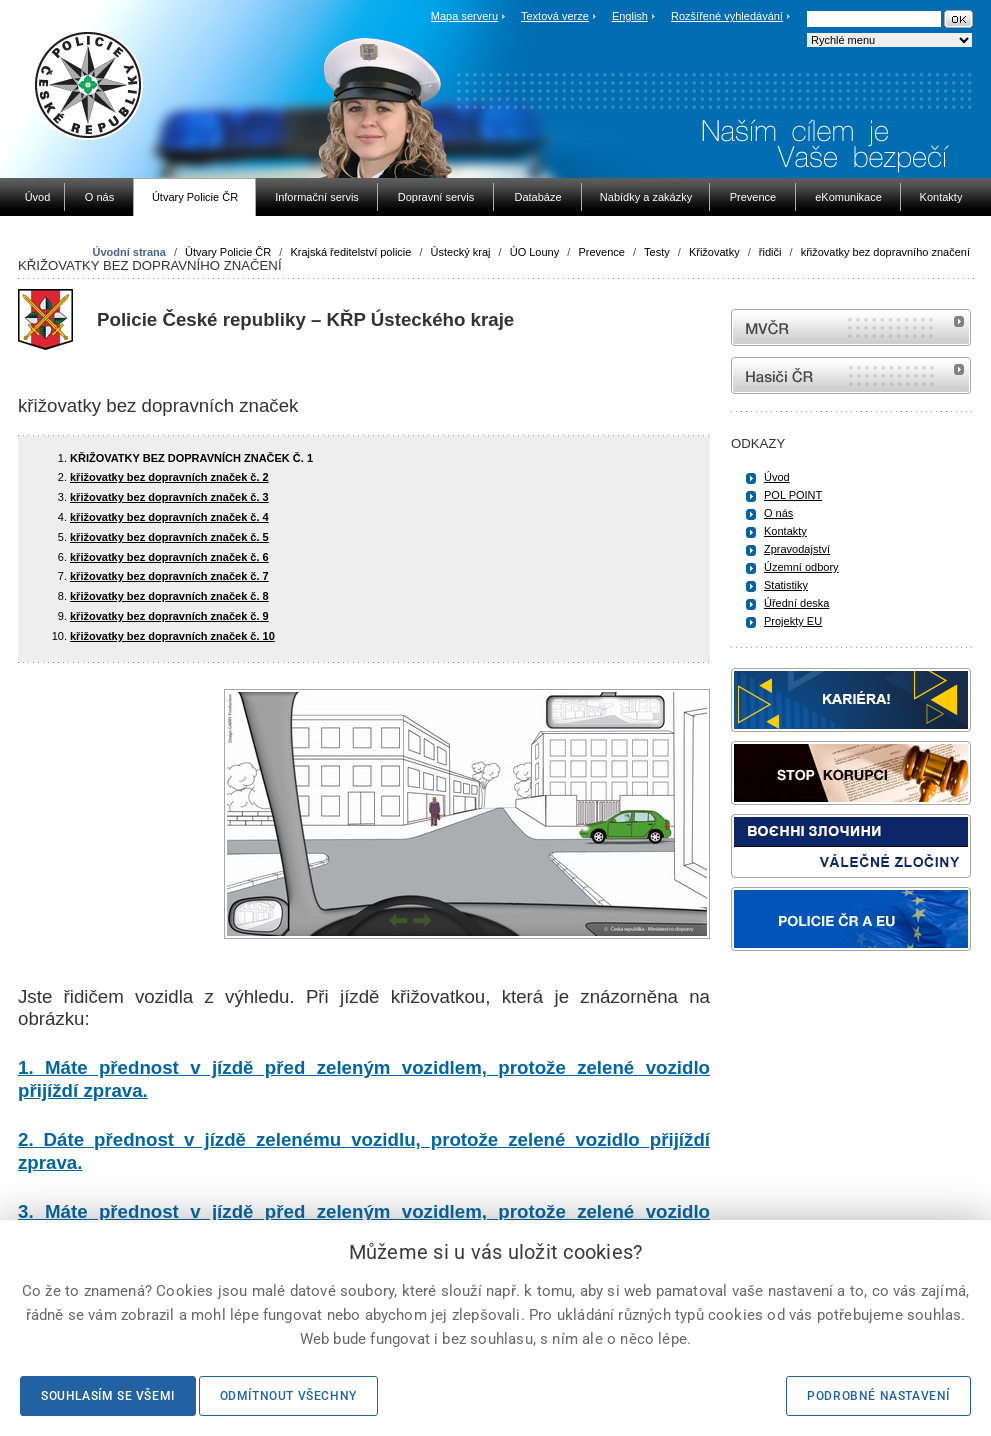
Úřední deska (796, 603)
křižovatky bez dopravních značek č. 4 (169, 517)
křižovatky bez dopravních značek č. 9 (169, 616)
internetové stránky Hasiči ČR (851, 375)
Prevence (601, 252)
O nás (778, 513)
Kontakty (785, 531)
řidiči (770, 252)
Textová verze (555, 16)
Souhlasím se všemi (108, 1396)
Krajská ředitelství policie (350, 252)
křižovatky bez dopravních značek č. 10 (172, 636)
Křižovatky (714, 252)
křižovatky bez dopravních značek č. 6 (169, 557)
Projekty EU (793, 621)
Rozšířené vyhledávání (727, 16)
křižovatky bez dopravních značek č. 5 (169, 537)
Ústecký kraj (461, 252)
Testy (657, 252)
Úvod (777, 477)
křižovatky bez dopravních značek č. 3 (169, 497)
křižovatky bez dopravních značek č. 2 (169, 477)
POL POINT (793, 495)
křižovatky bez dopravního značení (885, 252)
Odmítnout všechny (288, 1396)
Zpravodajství (797, 549)
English (630, 16)
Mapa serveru (464, 16)
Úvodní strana (128, 252)
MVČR (851, 327)
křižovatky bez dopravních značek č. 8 (169, 596)
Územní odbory (801, 567)
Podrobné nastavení (878, 1396)
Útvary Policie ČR (228, 252)
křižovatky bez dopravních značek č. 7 (169, 576)
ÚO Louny (535, 252)
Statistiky (786, 585)
